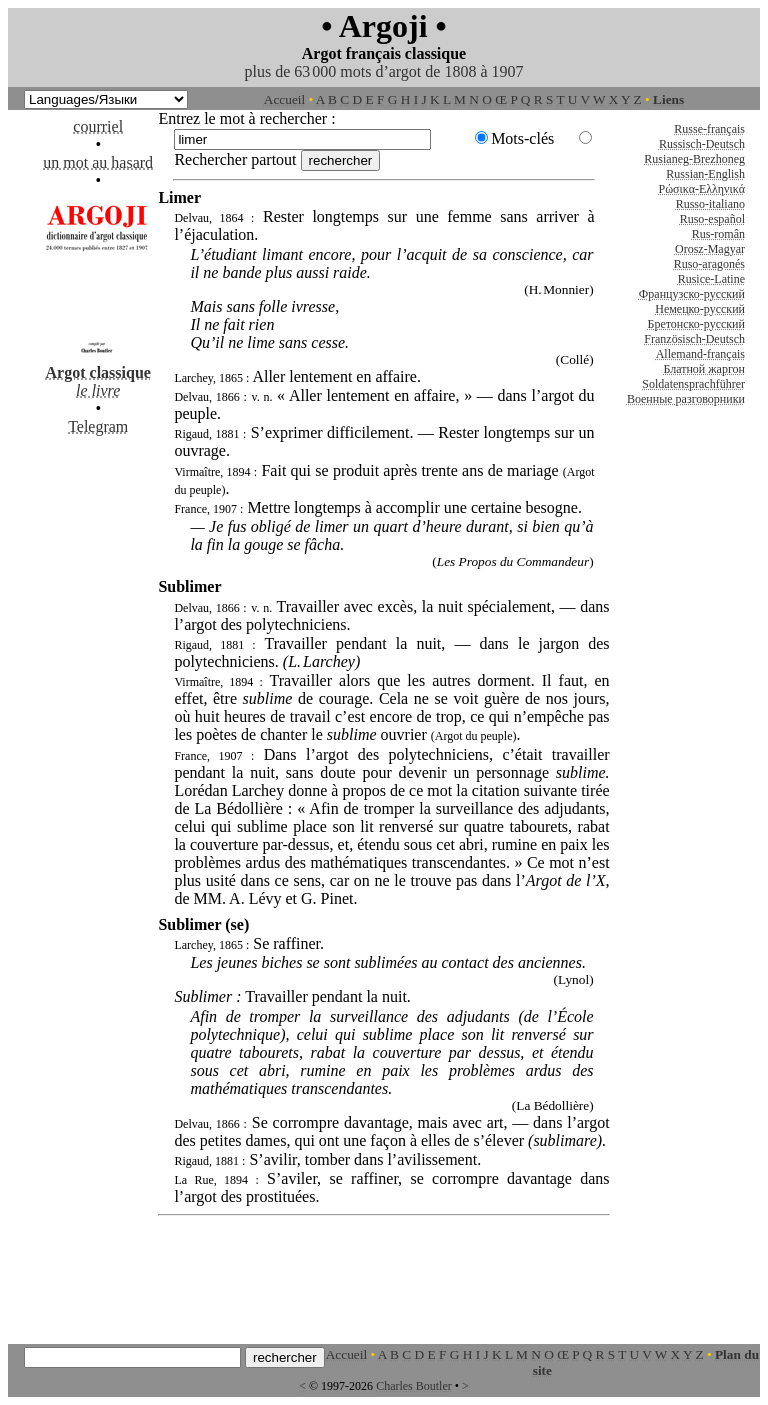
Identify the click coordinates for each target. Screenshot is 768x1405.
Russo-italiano (710, 204)
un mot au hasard (98, 162)
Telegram (98, 426)
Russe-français (709, 129)
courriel (98, 126)
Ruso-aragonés (709, 264)
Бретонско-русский (696, 324)
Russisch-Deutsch (702, 144)
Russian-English (705, 174)
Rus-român (718, 234)
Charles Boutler (414, 1386)
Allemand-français (700, 354)
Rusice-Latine (711, 279)
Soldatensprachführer (693, 384)
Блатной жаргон (704, 369)
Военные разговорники (686, 399)
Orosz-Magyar (710, 249)
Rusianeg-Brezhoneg (694, 159)
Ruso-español (712, 219)
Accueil (284, 99)
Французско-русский (692, 294)
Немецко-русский (700, 309)
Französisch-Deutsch (694, 339)
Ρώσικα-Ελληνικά (701, 189)
